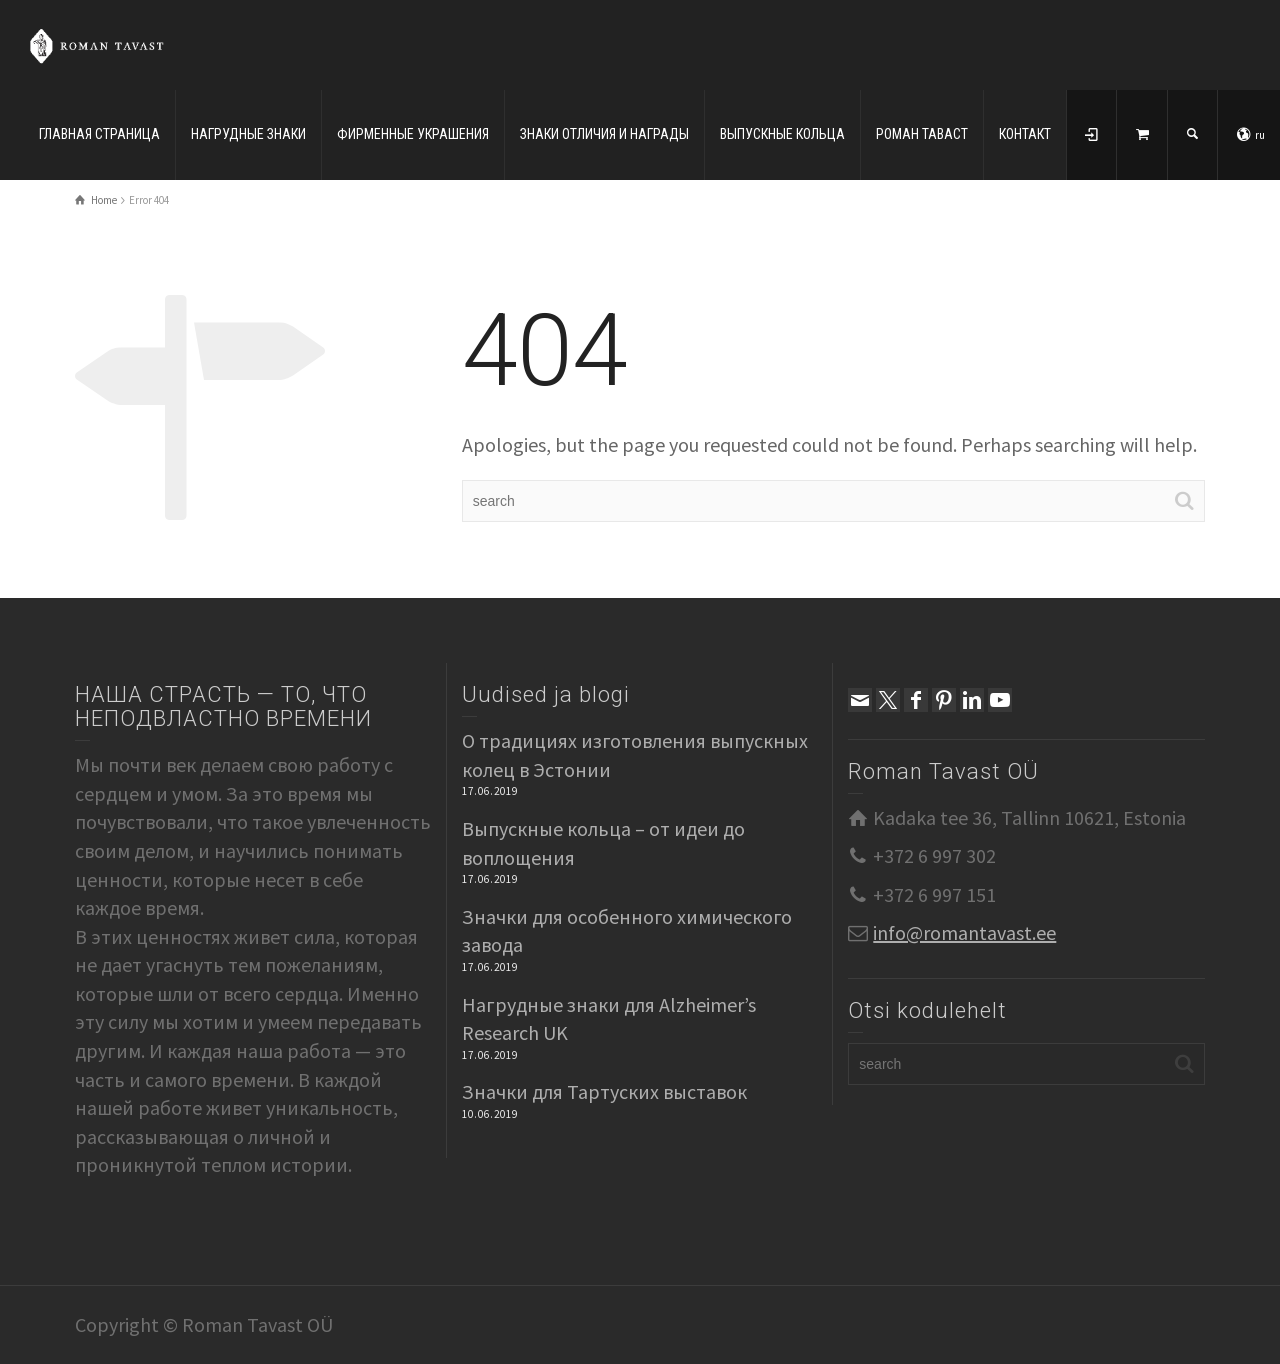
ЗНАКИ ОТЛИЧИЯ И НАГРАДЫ (604, 134)
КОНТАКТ (1025, 134)
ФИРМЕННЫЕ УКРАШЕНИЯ (413, 134)
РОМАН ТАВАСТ (922, 134)
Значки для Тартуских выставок (604, 1091)
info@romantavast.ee (964, 932)
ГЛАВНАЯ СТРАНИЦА (99, 134)
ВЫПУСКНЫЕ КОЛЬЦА (782, 134)
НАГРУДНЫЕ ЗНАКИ (248, 134)
